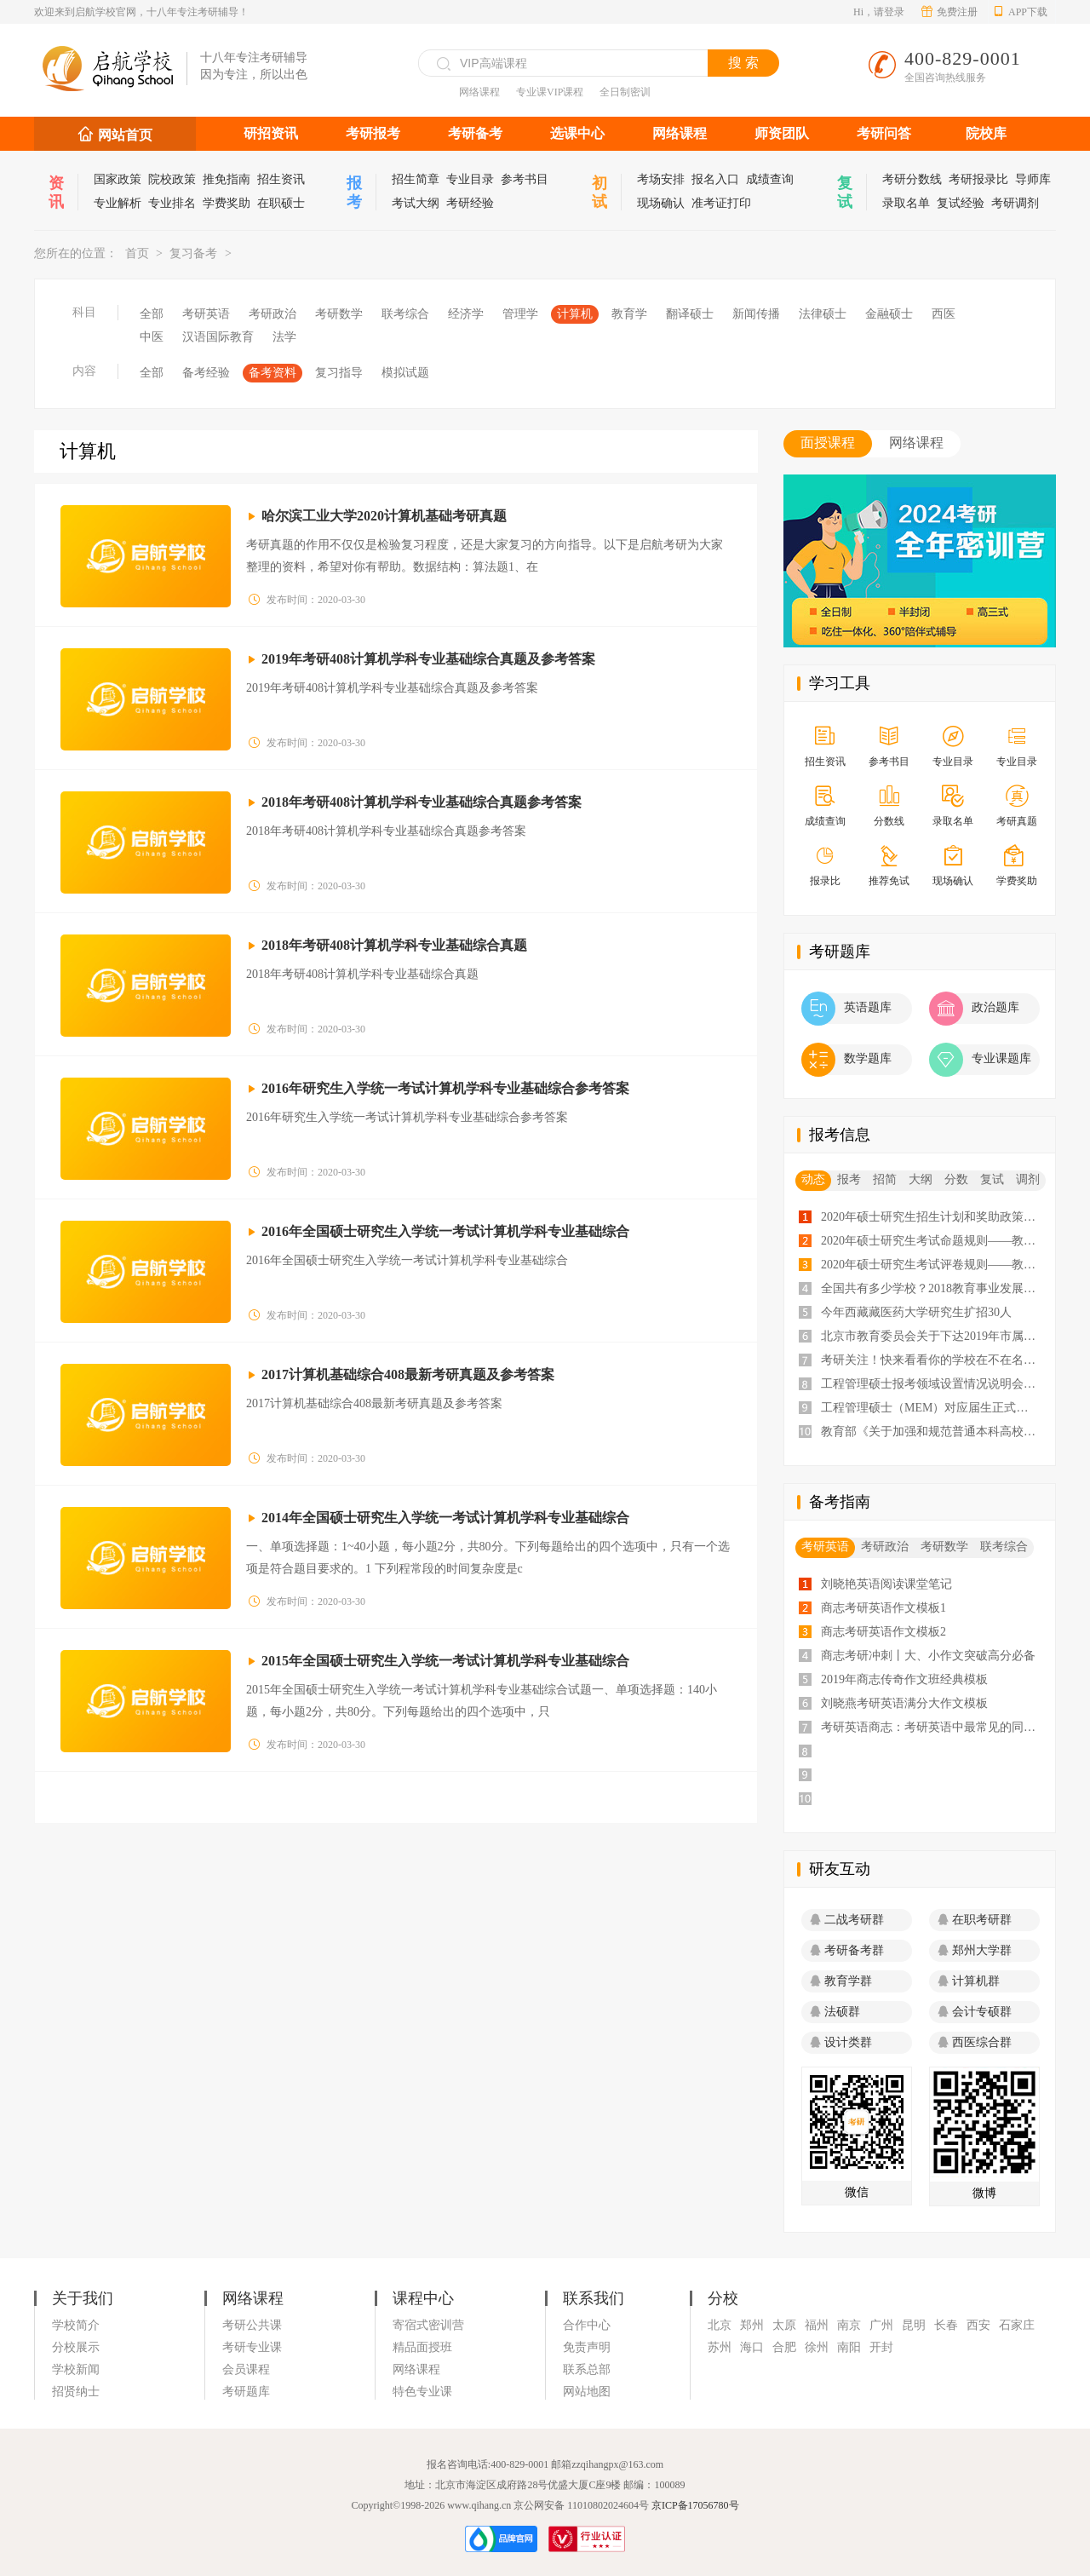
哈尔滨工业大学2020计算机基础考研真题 (384, 516)
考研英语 (206, 314)
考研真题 (1016, 807)
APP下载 (1020, 12)
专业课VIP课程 (549, 92)
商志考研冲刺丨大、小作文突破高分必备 (928, 1655)
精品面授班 (422, 2347)
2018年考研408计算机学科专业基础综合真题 (394, 945)
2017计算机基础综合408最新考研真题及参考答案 (407, 1374)
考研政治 (272, 314)
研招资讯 (271, 133)
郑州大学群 (975, 1950)
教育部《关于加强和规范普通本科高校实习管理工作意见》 (932, 1431)
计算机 (575, 314)
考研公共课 (252, 2325)
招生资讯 (281, 179)
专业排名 (172, 203)
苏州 (719, 2347)
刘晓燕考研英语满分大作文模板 (904, 1703)
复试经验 (960, 203)
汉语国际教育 (218, 337)
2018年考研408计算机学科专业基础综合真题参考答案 (421, 802)
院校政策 (172, 179)
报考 (849, 1179)
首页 (137, 253)
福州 (817, 2325)
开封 (881, 2347)
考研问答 (884, 133)
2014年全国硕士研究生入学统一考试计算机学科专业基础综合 (445, 1517)
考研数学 (339, 314)
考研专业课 (252, 2347)
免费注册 (949, 12)
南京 (849, 2325)
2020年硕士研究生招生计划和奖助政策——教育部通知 (932, 1216)
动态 (813, 1179)
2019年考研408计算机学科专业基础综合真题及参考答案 (428, 659)
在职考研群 (975, 1919)
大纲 (920, 1179)
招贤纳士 (76, 2391)
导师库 (1033, 179)
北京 (719, 2325)
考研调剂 (1015, 203)
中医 (152, 337)
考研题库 (246, 2391)
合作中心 (587, 2325)
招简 (885, 1179)
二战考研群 (847, 1919)
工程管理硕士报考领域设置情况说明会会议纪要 (932, 1383)
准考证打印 (721, 203)
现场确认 (661, 203)
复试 (992, 1179)
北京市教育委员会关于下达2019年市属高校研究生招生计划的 (932, 1336)
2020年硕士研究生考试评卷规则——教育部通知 (932, 1264)
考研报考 (373, 133)
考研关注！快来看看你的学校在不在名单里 (932, 1360)
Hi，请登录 (878, 12)
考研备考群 (847, 1950)
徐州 (817, 2347)
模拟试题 (405, 372)
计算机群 (969, 1981)
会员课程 (246, 2369)
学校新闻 (76, 2369)
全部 (152, 314)
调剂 (1028, 1179)
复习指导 (339, 372)
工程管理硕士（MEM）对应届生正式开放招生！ (932, 1407)
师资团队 (781, 133)
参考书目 (524, 179)
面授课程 (827, 442)
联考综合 (405, 314)
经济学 (466, 314)
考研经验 (470, 203)
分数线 (889, 807)
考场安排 (661, 179)
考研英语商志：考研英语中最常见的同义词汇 (932, 1727)
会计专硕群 (975, 2011)
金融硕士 (889, 314)
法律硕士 (822, 314)
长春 (946, 2325)
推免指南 (226, 179)
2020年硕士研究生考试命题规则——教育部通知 (932, 1240)
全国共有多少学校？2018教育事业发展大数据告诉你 (932, 1288)
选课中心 (577, 133)
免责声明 (587, 2347)
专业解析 (117, 203)
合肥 (784, 2347)
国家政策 (117, 179)
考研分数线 (912, 179)
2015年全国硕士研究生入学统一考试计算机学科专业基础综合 (445, 1660)
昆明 (914, 2325)
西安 (978, 2325)
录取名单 (906, 203)
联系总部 (587, 2369)
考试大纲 (415, 203)
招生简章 (415, 179)
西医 (943, 314)
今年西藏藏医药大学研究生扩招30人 (916, 1312)
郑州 (752, 2325)
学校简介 (76, 2325)
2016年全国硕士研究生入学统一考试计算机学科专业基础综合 (445, 1231)
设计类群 (841, 2042)
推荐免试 (889, 867)
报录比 (825, 867)
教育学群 (841, 1981)
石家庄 (1017, 2325)
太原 (784, 2325)
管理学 (520, 314)
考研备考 (475, 133)
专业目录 (470, 179)
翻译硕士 (690, 314)
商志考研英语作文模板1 (883, 1607)
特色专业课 (422, 2391)
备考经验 (206, 372)
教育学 (629, 314)
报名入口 (715, 179)
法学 (284, 337)
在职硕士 (281, 203)
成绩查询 (770, 179)
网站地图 (587, 2391)
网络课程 (479, 92)
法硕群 (835, 2011)
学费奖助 (226, 203)
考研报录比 (978, 179)
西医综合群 (975, 2042)
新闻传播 (756, 314)
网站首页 (125, 135)
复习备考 (193, 253)
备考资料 (272, 372)
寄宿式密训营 (428, 2325)
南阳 (849, 2347)
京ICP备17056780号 (695, 2505)
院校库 (986, 133)
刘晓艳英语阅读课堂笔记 (886, 1584)
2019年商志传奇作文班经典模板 (904, 1679)
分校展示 (76, 2347)
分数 (956, 1179)
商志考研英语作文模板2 (883, 1631)
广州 (881, 2325)
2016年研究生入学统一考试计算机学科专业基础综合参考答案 (445, 1088)
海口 (752, 2347)
